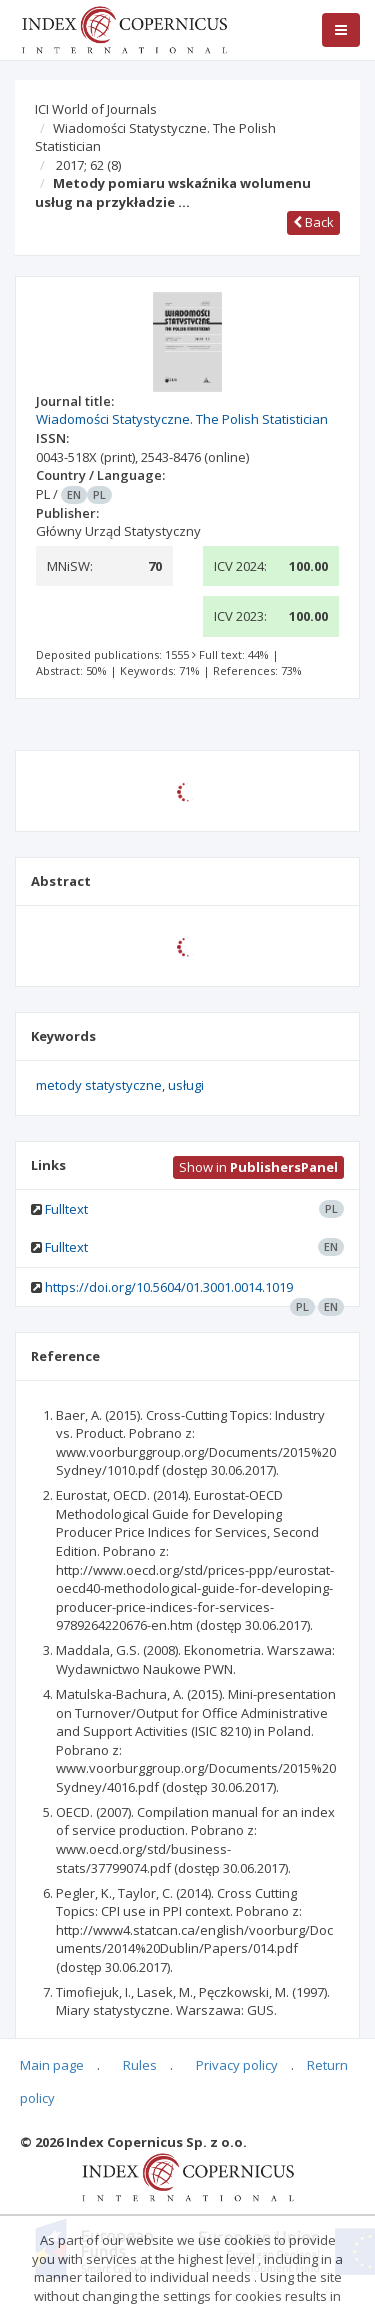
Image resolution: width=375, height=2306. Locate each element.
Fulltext (66, 1209)
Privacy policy (237, 2065)
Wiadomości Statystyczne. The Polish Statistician (155, 137)
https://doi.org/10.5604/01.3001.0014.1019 (169, 1287)
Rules (140, 2065)
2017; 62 (88, 165)
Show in (258, 1167)
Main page (52, 2065)
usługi (186, 1085)
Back (313, 222)
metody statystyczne (99, 1085)
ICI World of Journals (96, 109)
